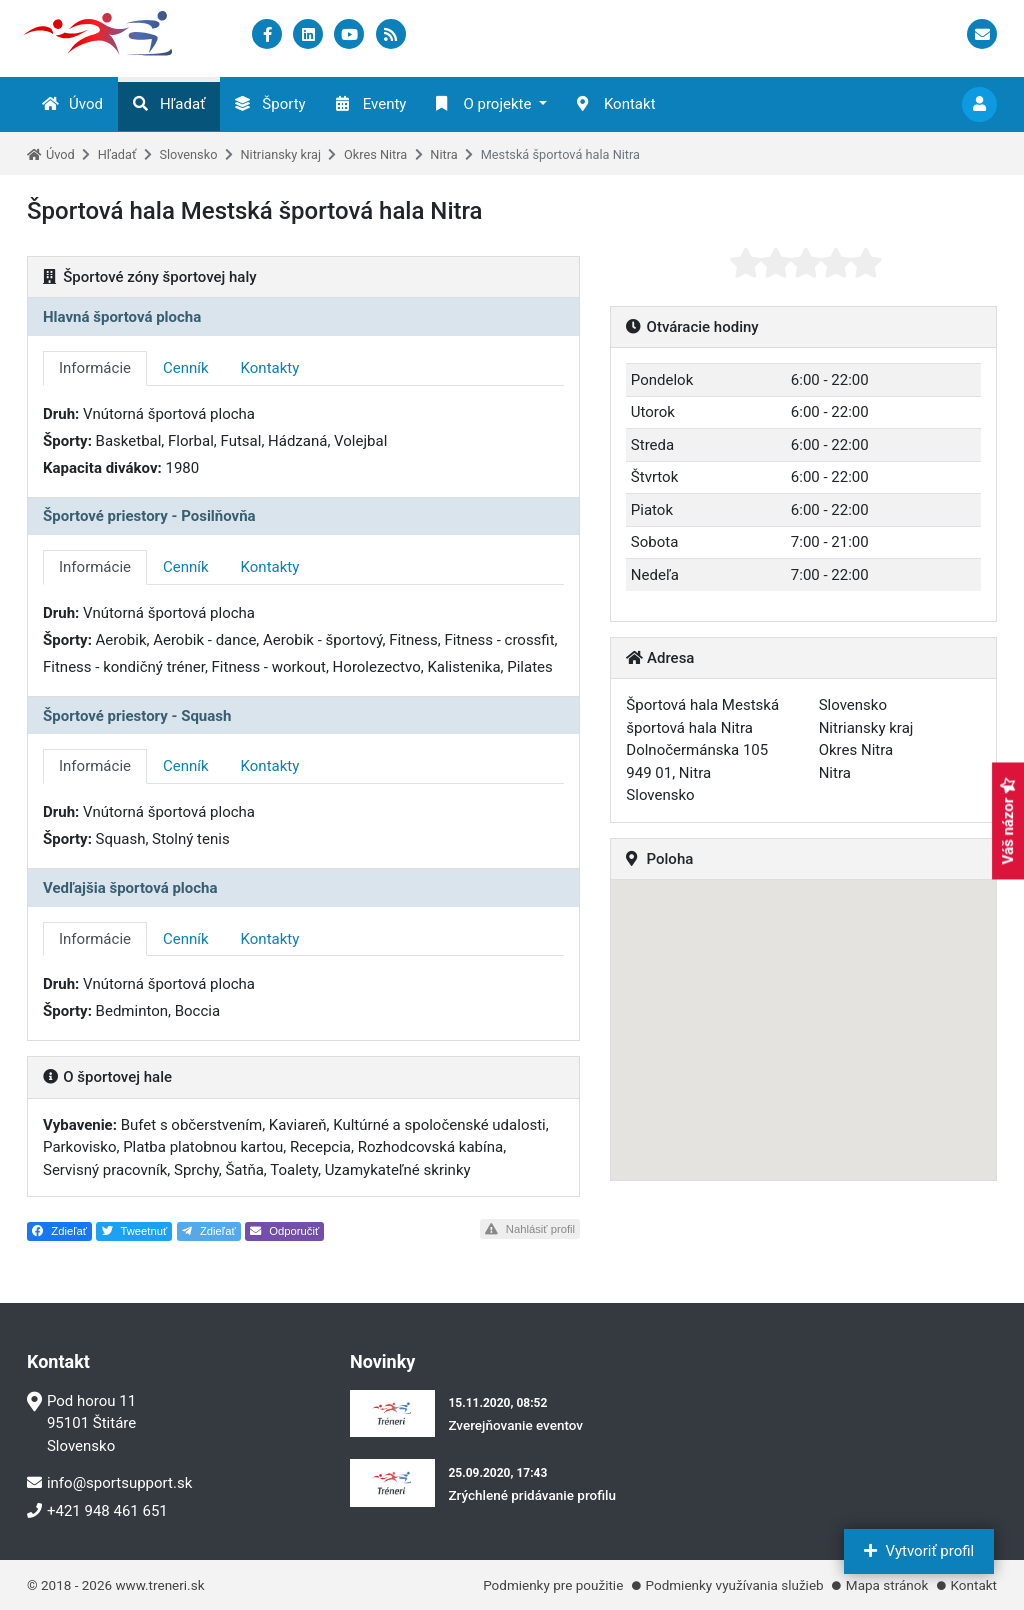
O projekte (483, 104)
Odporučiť (284, 1231)
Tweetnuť (135, 1231)
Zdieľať (59, 1231)
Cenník (186, 368)
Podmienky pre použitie (553, 1585)
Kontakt (616, 104)
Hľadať (169, 104)
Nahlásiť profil (530, 1229)
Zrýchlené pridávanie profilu (532, 1495)
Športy (270, 104)
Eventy (371, 104)
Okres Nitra (375, 154)
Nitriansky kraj (280, 154)
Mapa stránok (887, 1585)
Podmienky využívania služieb (735, 1585)
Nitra (443, 154)
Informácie (95, 368)
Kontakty (270, 368)
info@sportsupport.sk (109, 1483)
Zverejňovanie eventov (515, 1425)
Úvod (72, 104)
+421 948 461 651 (97, 1511)
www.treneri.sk (159, 1585)
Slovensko (188, 154)
